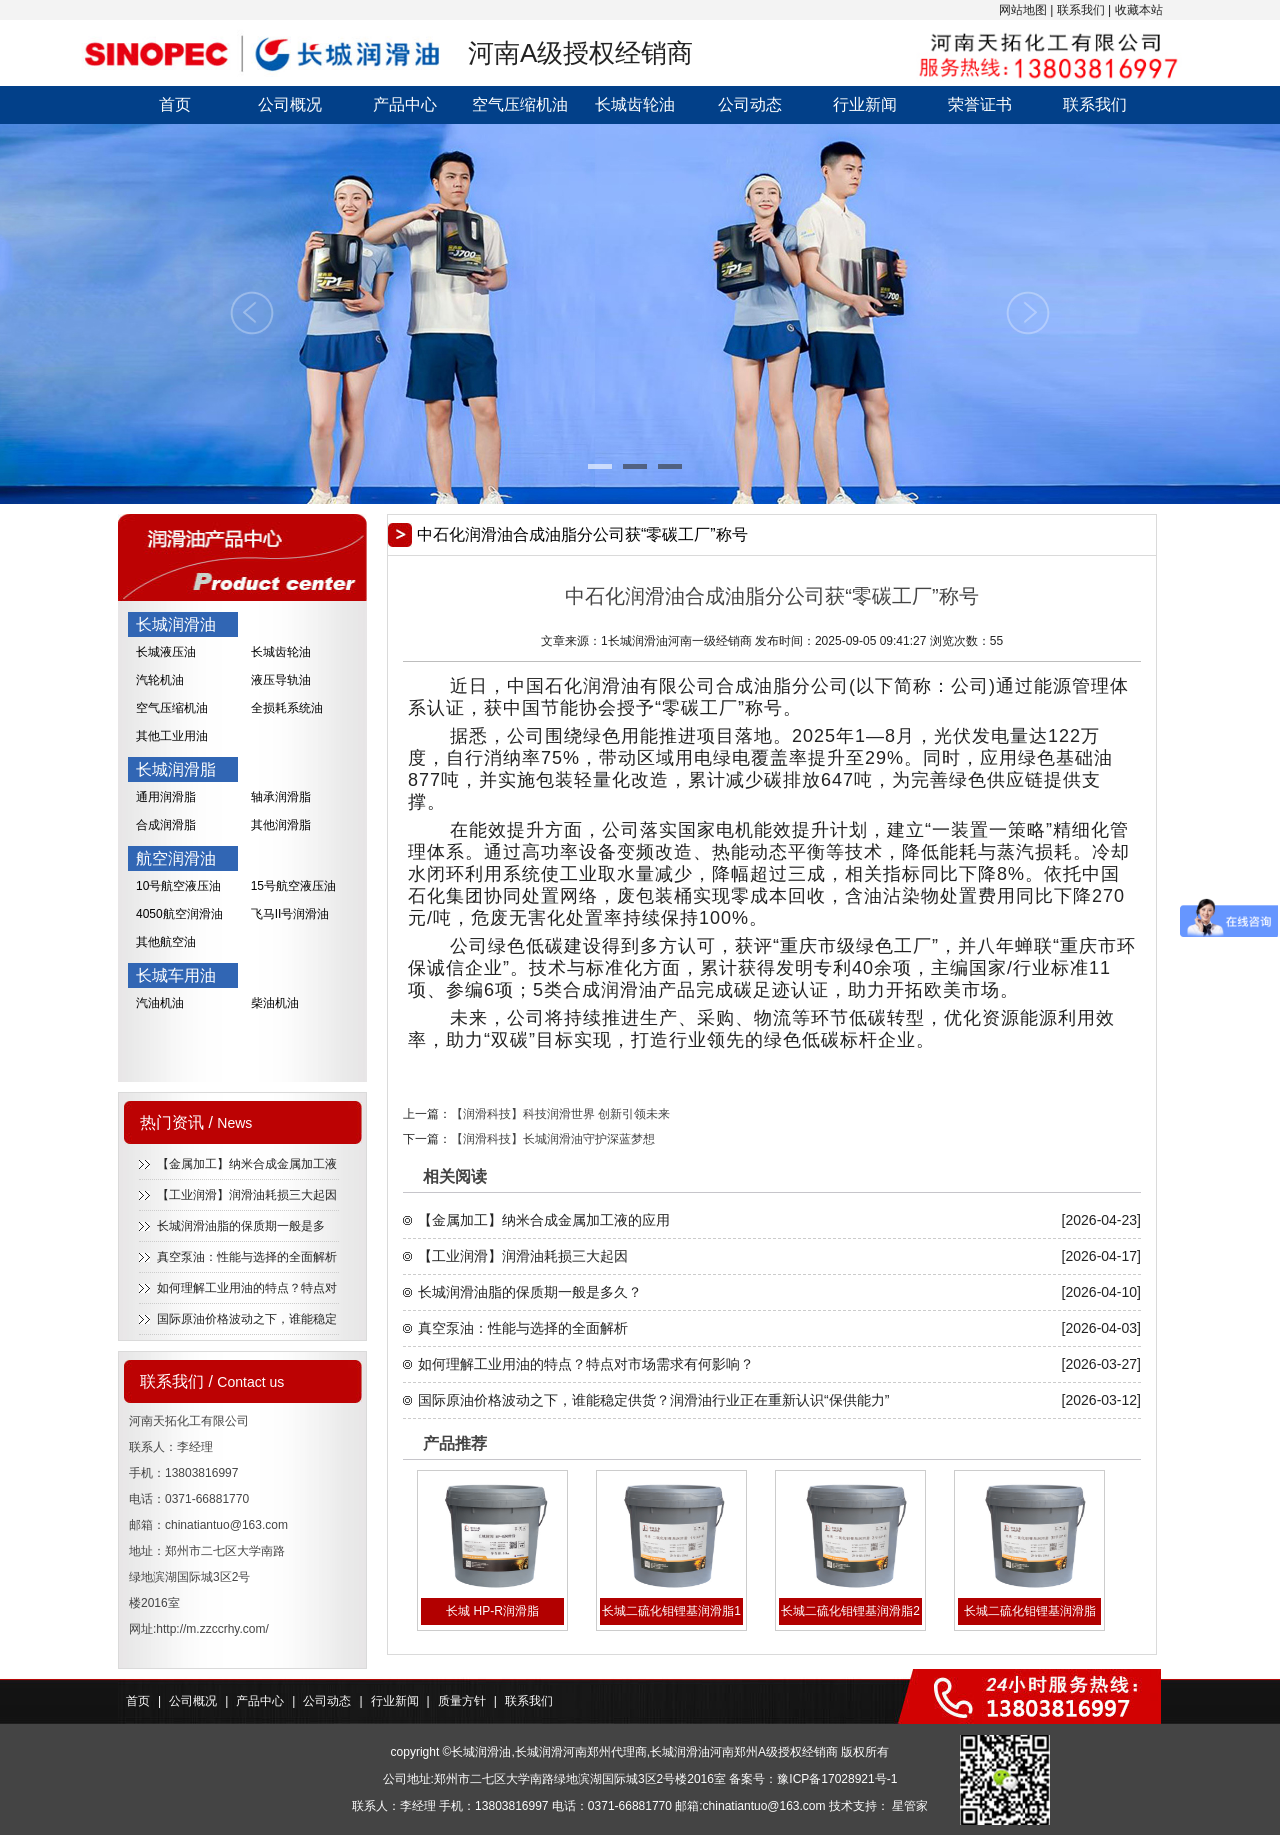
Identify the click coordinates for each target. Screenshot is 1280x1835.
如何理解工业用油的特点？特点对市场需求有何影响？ (586, 1364)
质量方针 (462, 1701)
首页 (175, 104)
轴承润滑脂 (281, 797)
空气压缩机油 (520, 104)
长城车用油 (176, 975)
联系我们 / (212, 1381)
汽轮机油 (160, 680)
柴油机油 (275, 1003)
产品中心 (405, 104)
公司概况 (290, 104)
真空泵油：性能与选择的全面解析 (247, 1257)
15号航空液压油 (293, 886)
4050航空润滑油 (179, 914)
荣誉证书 (980, 104)
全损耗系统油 (287, 708)
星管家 (910, 1806)
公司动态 (750, 104)
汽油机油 (160, 1003)
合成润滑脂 (166, 825)
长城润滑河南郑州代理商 (581, 1752)
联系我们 (1081, 10)
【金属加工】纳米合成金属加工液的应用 (544, 1220)
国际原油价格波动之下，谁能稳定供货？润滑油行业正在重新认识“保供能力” (653, 1400)
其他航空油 (166, 942)
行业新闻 (865, 104)
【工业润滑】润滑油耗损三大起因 (247, 1195)
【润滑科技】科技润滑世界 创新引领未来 (560, 1114)
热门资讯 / (196, 1122)
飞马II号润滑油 (290, 914)
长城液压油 (166, 652)
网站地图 (1023, 10)
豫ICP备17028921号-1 (837, 1779)
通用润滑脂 (166, 797)
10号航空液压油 (178, 886)
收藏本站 (1139, 10)
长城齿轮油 (635, 104)
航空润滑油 (176, 858)
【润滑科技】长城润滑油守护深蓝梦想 (553, 1139)
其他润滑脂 (281, 825)
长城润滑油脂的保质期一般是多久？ (530, 1292)
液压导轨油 (281, 680)
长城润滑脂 (176, 769)
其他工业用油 (172, 736)
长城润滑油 (176, 624)
